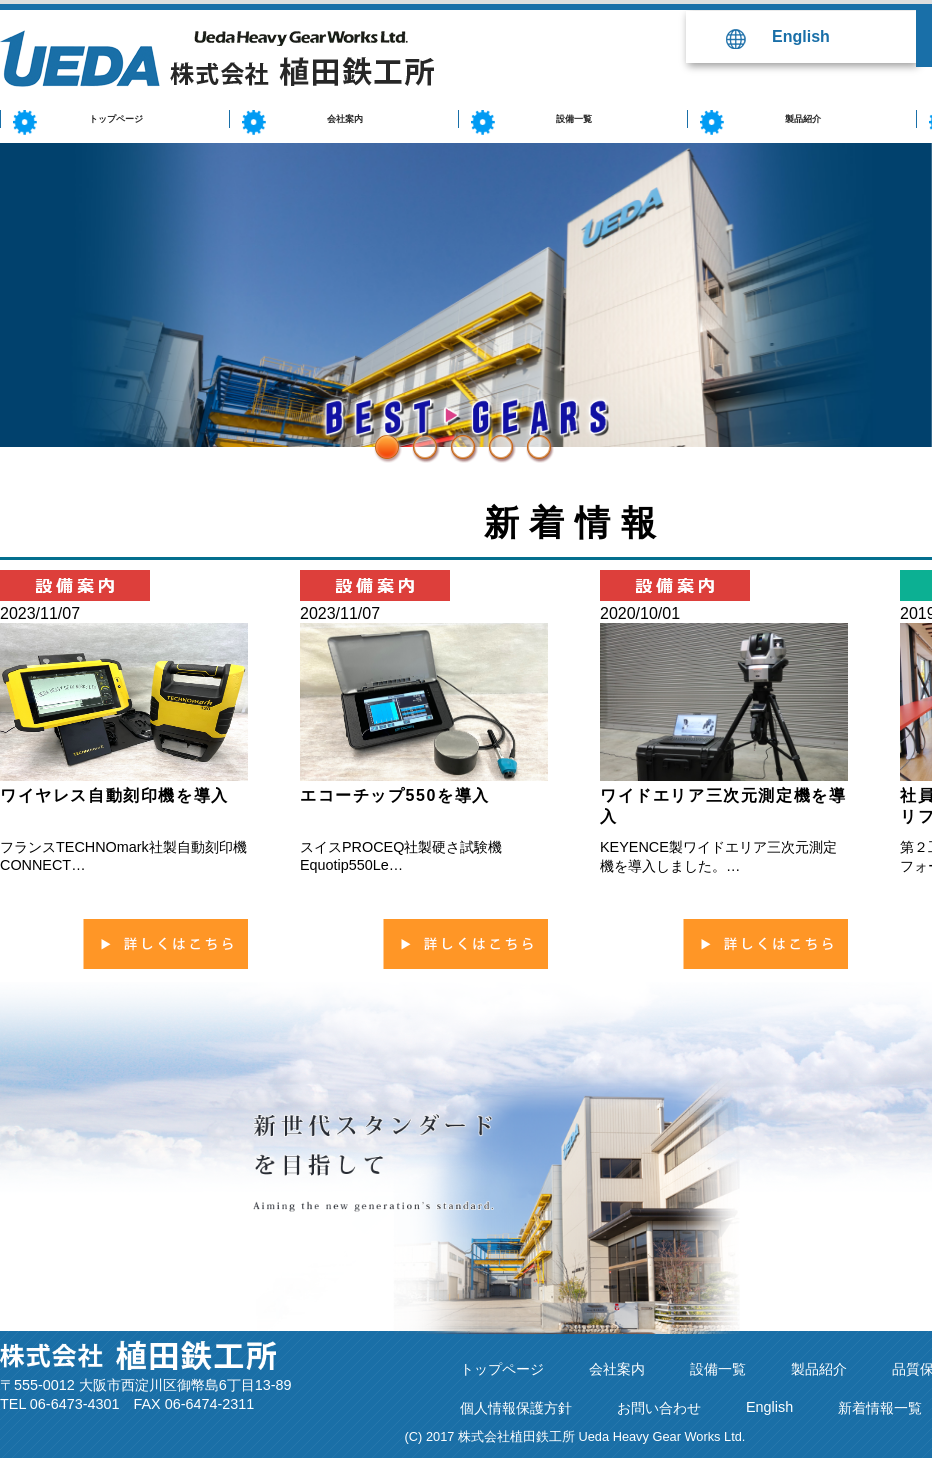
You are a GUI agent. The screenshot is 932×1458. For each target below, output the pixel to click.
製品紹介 (819, 1369)
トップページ (502, 1369)
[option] (466, 295)
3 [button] (456, 440)
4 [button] (494, 440)
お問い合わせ (659, 1408)
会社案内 (617, 1369)
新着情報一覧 (880, 1408)
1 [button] (380, 440)
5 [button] (532, 440)
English (801, 36)
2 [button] (418, 440)
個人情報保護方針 (516, 1408)
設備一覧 (718, 1369)
